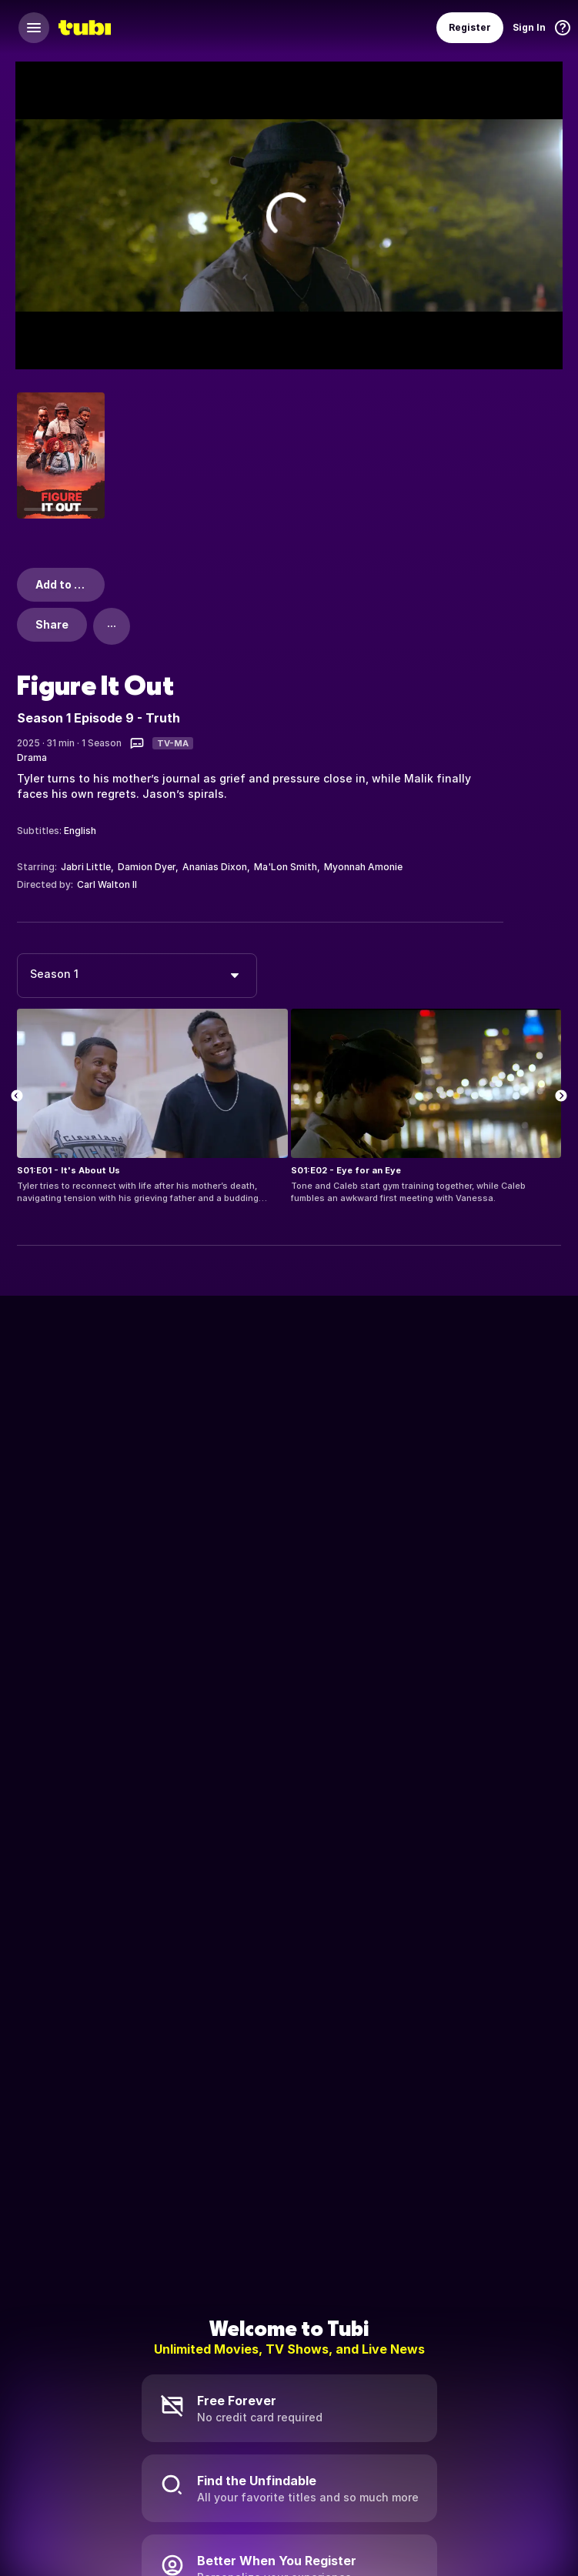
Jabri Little (86, 867)
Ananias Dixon (214, 867)
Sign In (529, 27)
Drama (32, 757)
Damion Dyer (146, 867)
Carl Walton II (107, 884)
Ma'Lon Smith (285, 867)
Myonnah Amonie (363, 867)
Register (470, 27)
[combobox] (137, 975)
